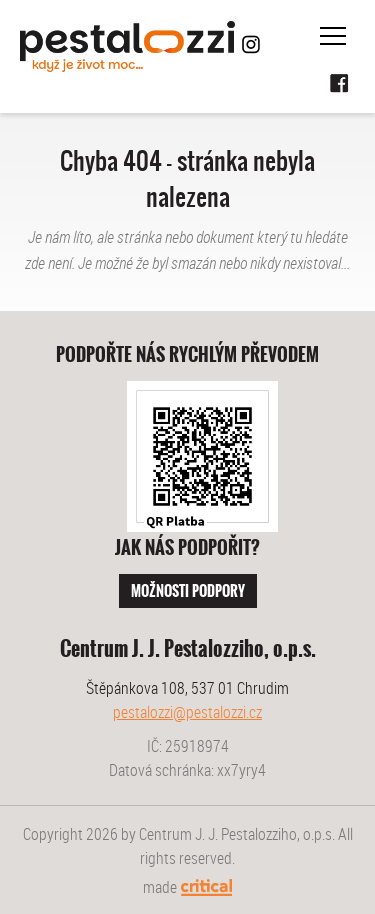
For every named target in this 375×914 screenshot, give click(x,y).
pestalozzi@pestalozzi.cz (187, 712)
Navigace (333, 36)
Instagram (251, 44)
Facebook (340, 84)
